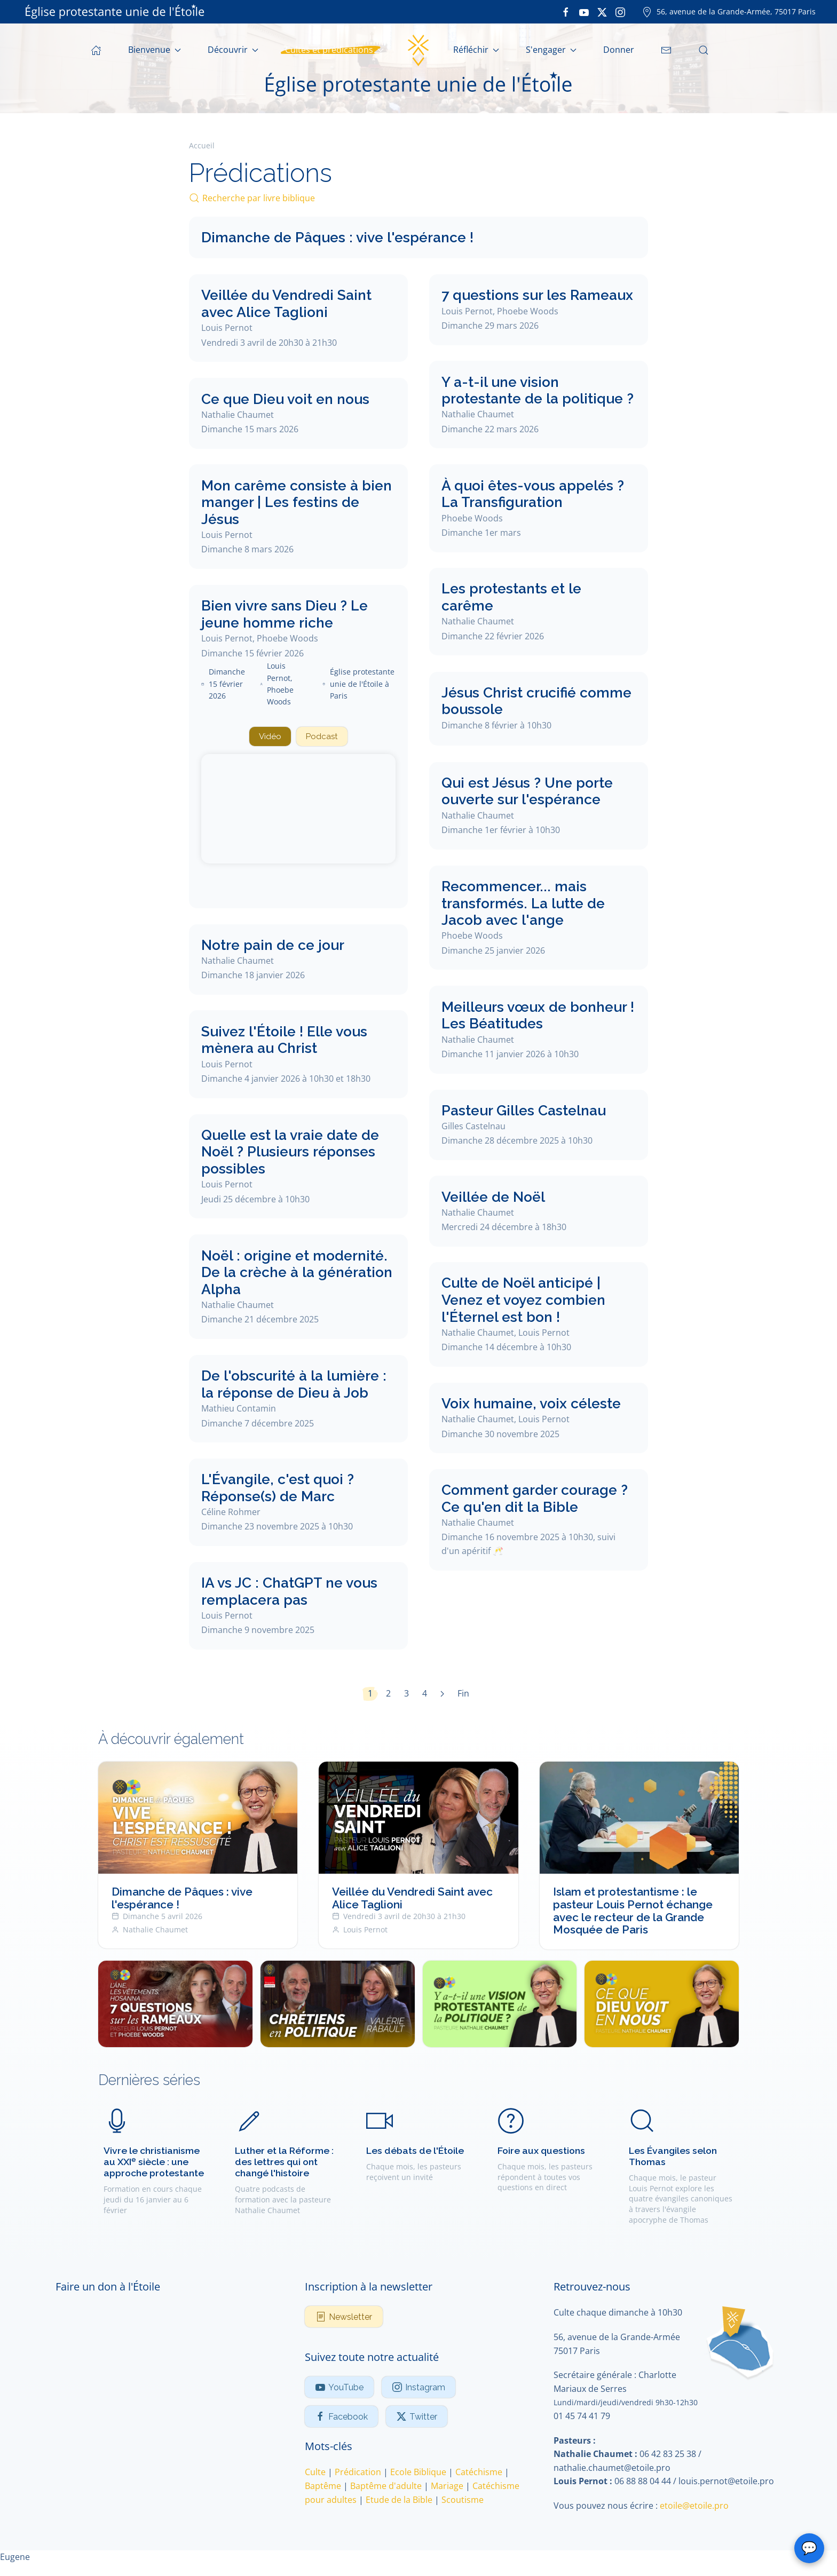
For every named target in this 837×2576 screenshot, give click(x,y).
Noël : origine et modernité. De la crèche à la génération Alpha (296, 1273)
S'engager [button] (551, 50)
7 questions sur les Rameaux (537, 295)
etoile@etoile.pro (694, 2507)
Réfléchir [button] (476, 50)
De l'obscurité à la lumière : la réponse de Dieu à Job (293, 1385)
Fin (463, 1695)
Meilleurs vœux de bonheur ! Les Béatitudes (537, 1015)
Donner (618, 50)
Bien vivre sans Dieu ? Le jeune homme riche (284, 614)
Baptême (323, 2487)
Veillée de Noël (493, 1196)
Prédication (358, 2473)
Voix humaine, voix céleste (531, 1403)
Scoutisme (462, 2501)
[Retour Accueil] (418, 50)
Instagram (418, 2388)
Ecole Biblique (418, 2473)
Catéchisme (478, 2473)
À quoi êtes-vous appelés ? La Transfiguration (532, 494)
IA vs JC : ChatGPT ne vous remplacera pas (289, 1593)
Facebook (341, 2418)
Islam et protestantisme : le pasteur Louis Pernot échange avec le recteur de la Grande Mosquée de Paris (633, 1912)
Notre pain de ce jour (272, 946)
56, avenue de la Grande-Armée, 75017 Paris (729, 11)
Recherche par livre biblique (252, 198)
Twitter (416, 2418)
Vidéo (268, 737)
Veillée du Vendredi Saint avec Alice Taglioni (286, 303)
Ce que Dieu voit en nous (285, 399)
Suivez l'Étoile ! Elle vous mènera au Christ (284, 1041)
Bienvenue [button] (154, 50)
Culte (315, 2473)
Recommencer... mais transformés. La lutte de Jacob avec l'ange (523, 903)
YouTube (339, 2388)
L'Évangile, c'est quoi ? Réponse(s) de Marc (277, 1489)
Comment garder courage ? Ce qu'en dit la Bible (534, 1498)
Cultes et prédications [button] (334, 50)
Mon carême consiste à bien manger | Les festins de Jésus (296, 502)
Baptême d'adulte (386, 2487)
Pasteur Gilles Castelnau (523, 1110)
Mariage (447, 2487)
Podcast (323, 737)
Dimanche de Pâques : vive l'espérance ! (337, 237)
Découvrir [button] (233, 50)
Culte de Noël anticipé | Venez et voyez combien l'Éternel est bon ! (523, 1299)
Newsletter (343, 2318)
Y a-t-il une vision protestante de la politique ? (537, 390)
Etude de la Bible (399, 2501)
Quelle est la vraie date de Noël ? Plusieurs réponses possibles (290, 1153)
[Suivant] (442, 1695)
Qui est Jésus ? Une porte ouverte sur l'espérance (527, 790)
